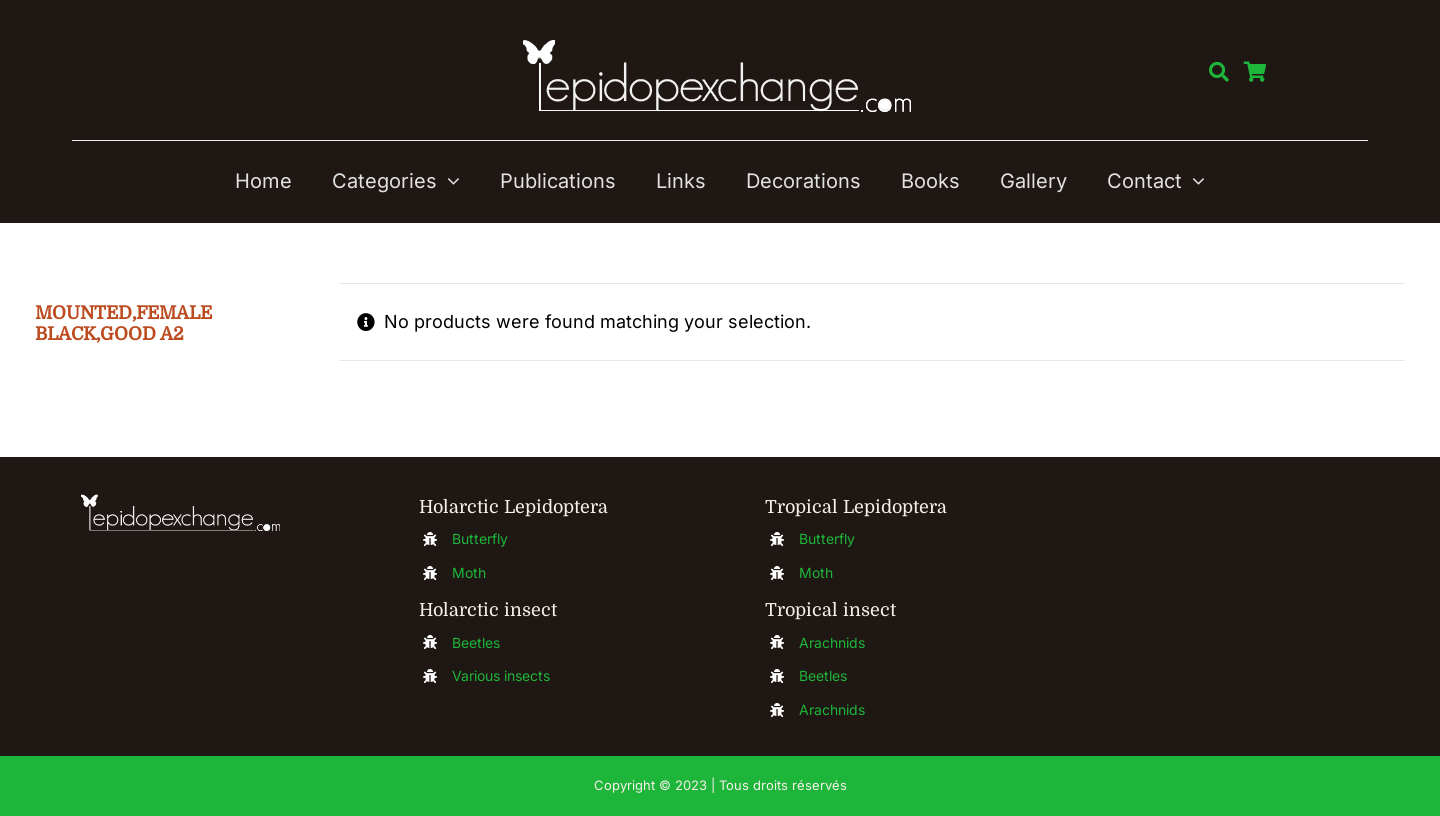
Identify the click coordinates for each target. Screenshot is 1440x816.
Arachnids (832, 642)
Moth (469, 572)
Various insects (501, 675)
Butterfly (480, 538)
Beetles (476, 642)
